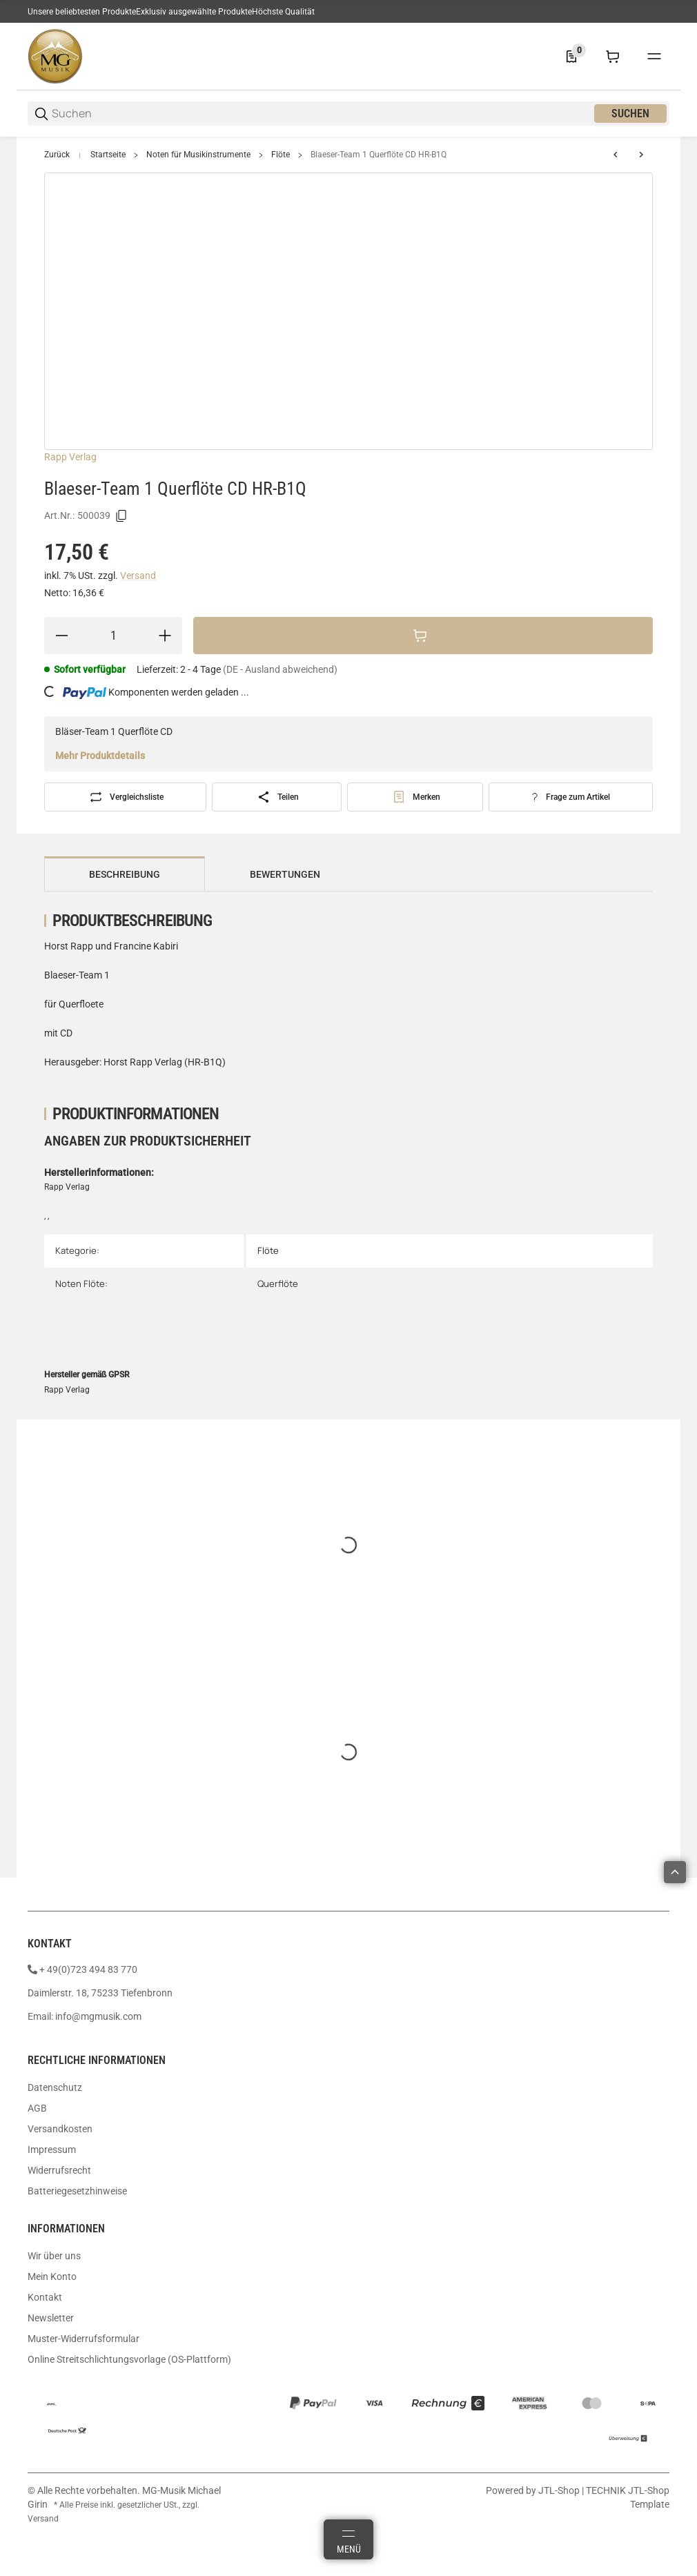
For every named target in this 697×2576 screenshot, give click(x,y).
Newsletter (51, 2317)
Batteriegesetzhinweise (77, 2190)
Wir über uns (54, 2255)
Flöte (280, 154)
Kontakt (45, 2297)
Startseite (108, 154)
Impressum (52, 2149)
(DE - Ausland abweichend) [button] (280, 669)
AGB (37, 2108)
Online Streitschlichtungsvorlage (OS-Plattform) (129, 2359)
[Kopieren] (121, 516)
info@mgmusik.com (98, 2016)
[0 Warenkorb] (613, 56)
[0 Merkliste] (571, 56)
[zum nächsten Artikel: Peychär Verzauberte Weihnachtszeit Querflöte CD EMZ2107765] (641, 154)
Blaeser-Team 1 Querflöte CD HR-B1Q (378, 154)
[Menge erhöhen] (165, 635)
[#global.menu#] (654, 56)
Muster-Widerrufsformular (83, 2338)
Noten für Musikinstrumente (198, 154)
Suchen (630, 113)
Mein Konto (52, 2276)
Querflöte (277, 1283)
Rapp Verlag (70, 456)
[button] (675, 1872)
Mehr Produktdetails (100, 755)
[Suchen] (322, 113)
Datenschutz (55, 2087)
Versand (138, 575)
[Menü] (348, 2539)
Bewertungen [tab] (285, 874)
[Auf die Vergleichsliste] (125, 797)
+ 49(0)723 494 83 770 (88, 1969)
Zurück (57, 154)
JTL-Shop (560, 2490)
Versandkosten (60, 2128)
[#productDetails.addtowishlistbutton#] (415, 797)
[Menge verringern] (61, 635)
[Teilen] (277, 797)
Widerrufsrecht (59, 2170)
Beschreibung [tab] (124, 874)
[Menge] (113, 635)
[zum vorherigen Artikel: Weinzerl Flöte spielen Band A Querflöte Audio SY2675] (615, 154)
